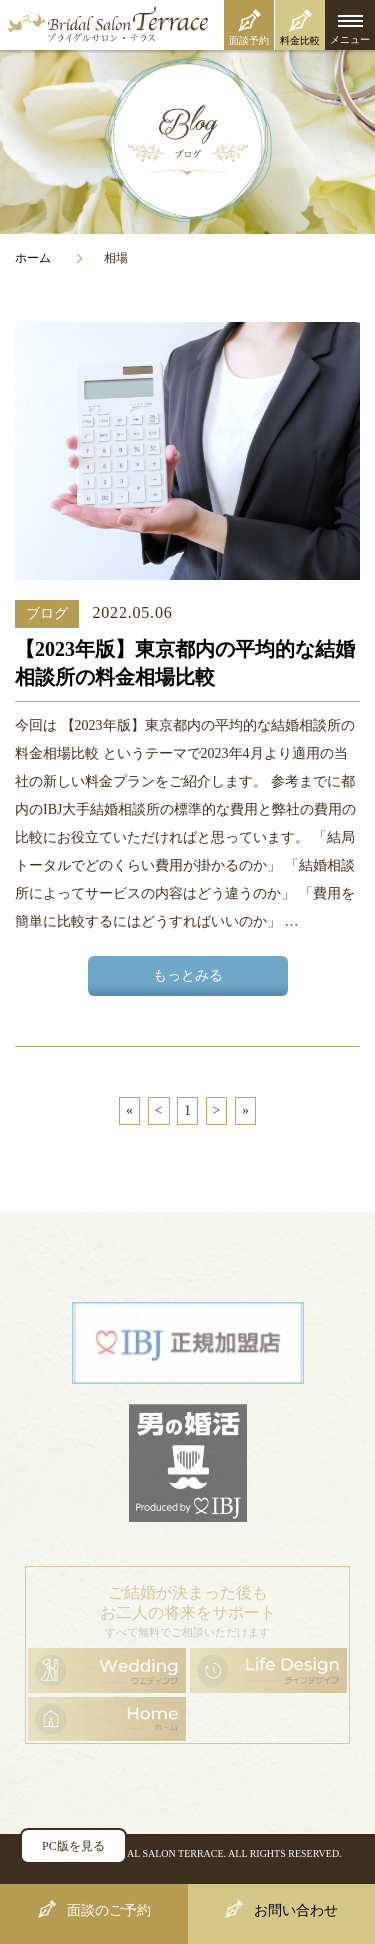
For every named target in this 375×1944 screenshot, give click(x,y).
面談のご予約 (109, 1910)
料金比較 (300, 40)
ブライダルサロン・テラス (187, 25)
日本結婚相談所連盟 (188, 1343)
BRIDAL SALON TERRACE (163, 1853)
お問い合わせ (296, 1910)
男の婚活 (188, 1463)
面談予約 (249, 40)
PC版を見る (73, 1846)
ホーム (33, 258)
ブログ (47, 613)
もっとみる (188, 975)
